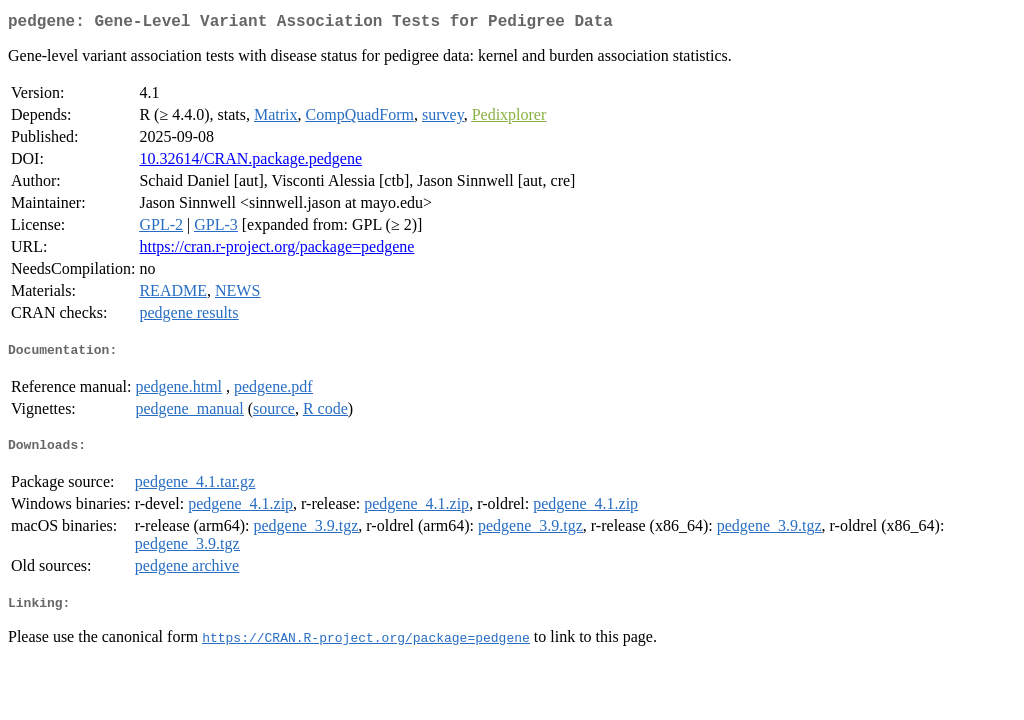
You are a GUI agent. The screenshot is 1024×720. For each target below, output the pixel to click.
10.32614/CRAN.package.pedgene (250, 162)
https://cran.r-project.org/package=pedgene (276, 250)
